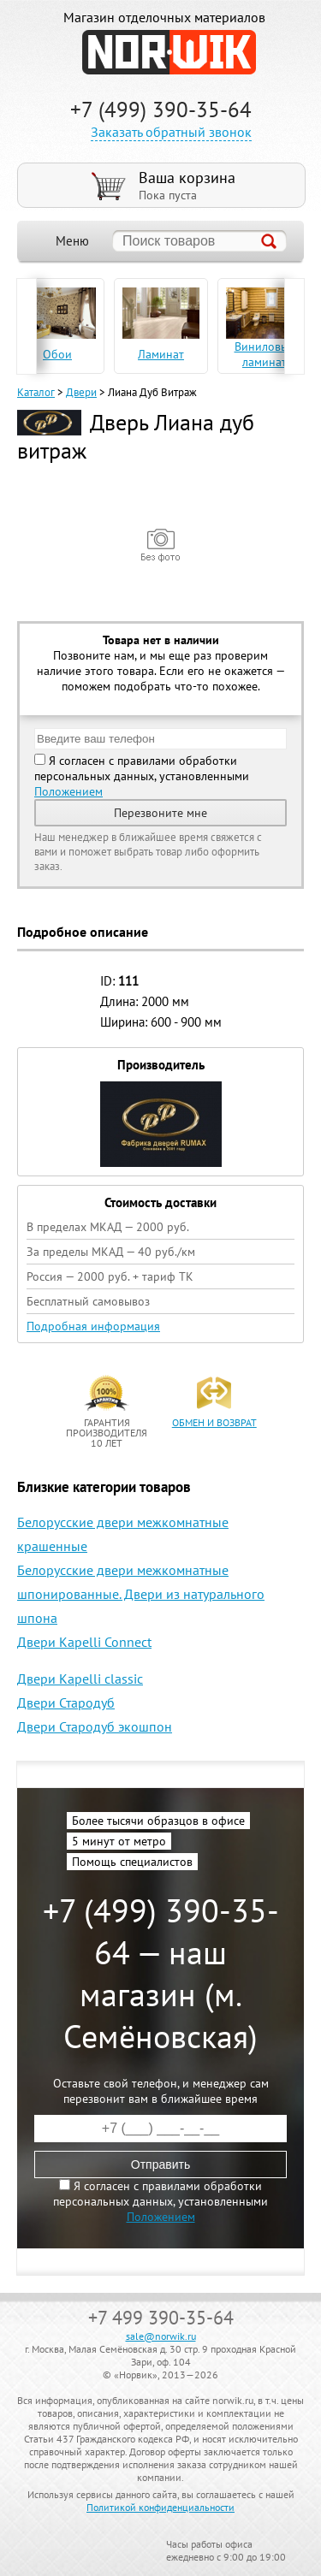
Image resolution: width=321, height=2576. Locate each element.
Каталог (36, 392)
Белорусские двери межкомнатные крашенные (123, 1533)
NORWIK (169, 52)
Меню (72, 241)
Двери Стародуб (66, 1702)
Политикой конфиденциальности (160, 2507)
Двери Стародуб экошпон (94, 1726)
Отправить (160, 2164)
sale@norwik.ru (161, 2336)
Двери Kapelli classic (80, 1678)
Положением (68, 791)
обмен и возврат (214, 1422)
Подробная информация (93, 1326)
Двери (81, 392)
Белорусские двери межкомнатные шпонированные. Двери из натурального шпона (141, 1593)
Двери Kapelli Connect (84, 1641)
